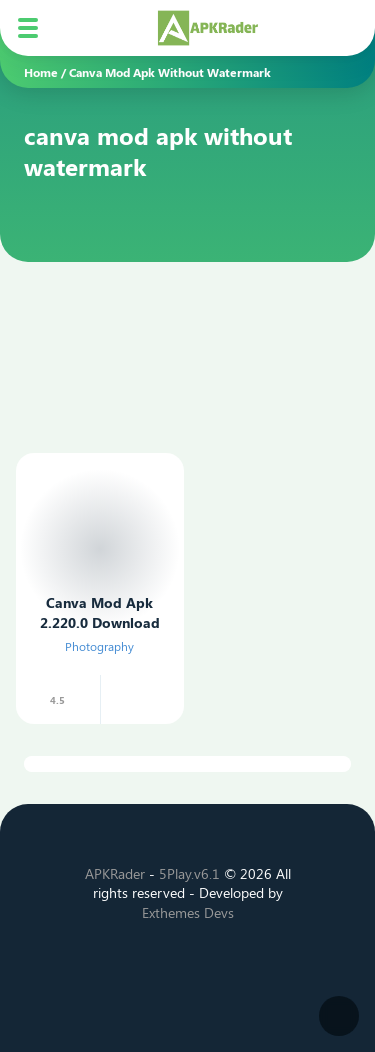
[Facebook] (120, 963)
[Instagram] (188, 963)
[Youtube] (222, 963)
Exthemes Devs (188, 912)
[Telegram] (256, 963)
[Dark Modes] (339, 1016)
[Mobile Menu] (28, 28)
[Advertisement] (162, 319)
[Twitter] (154, 963)
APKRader (115, 873)
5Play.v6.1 (189, 873)
